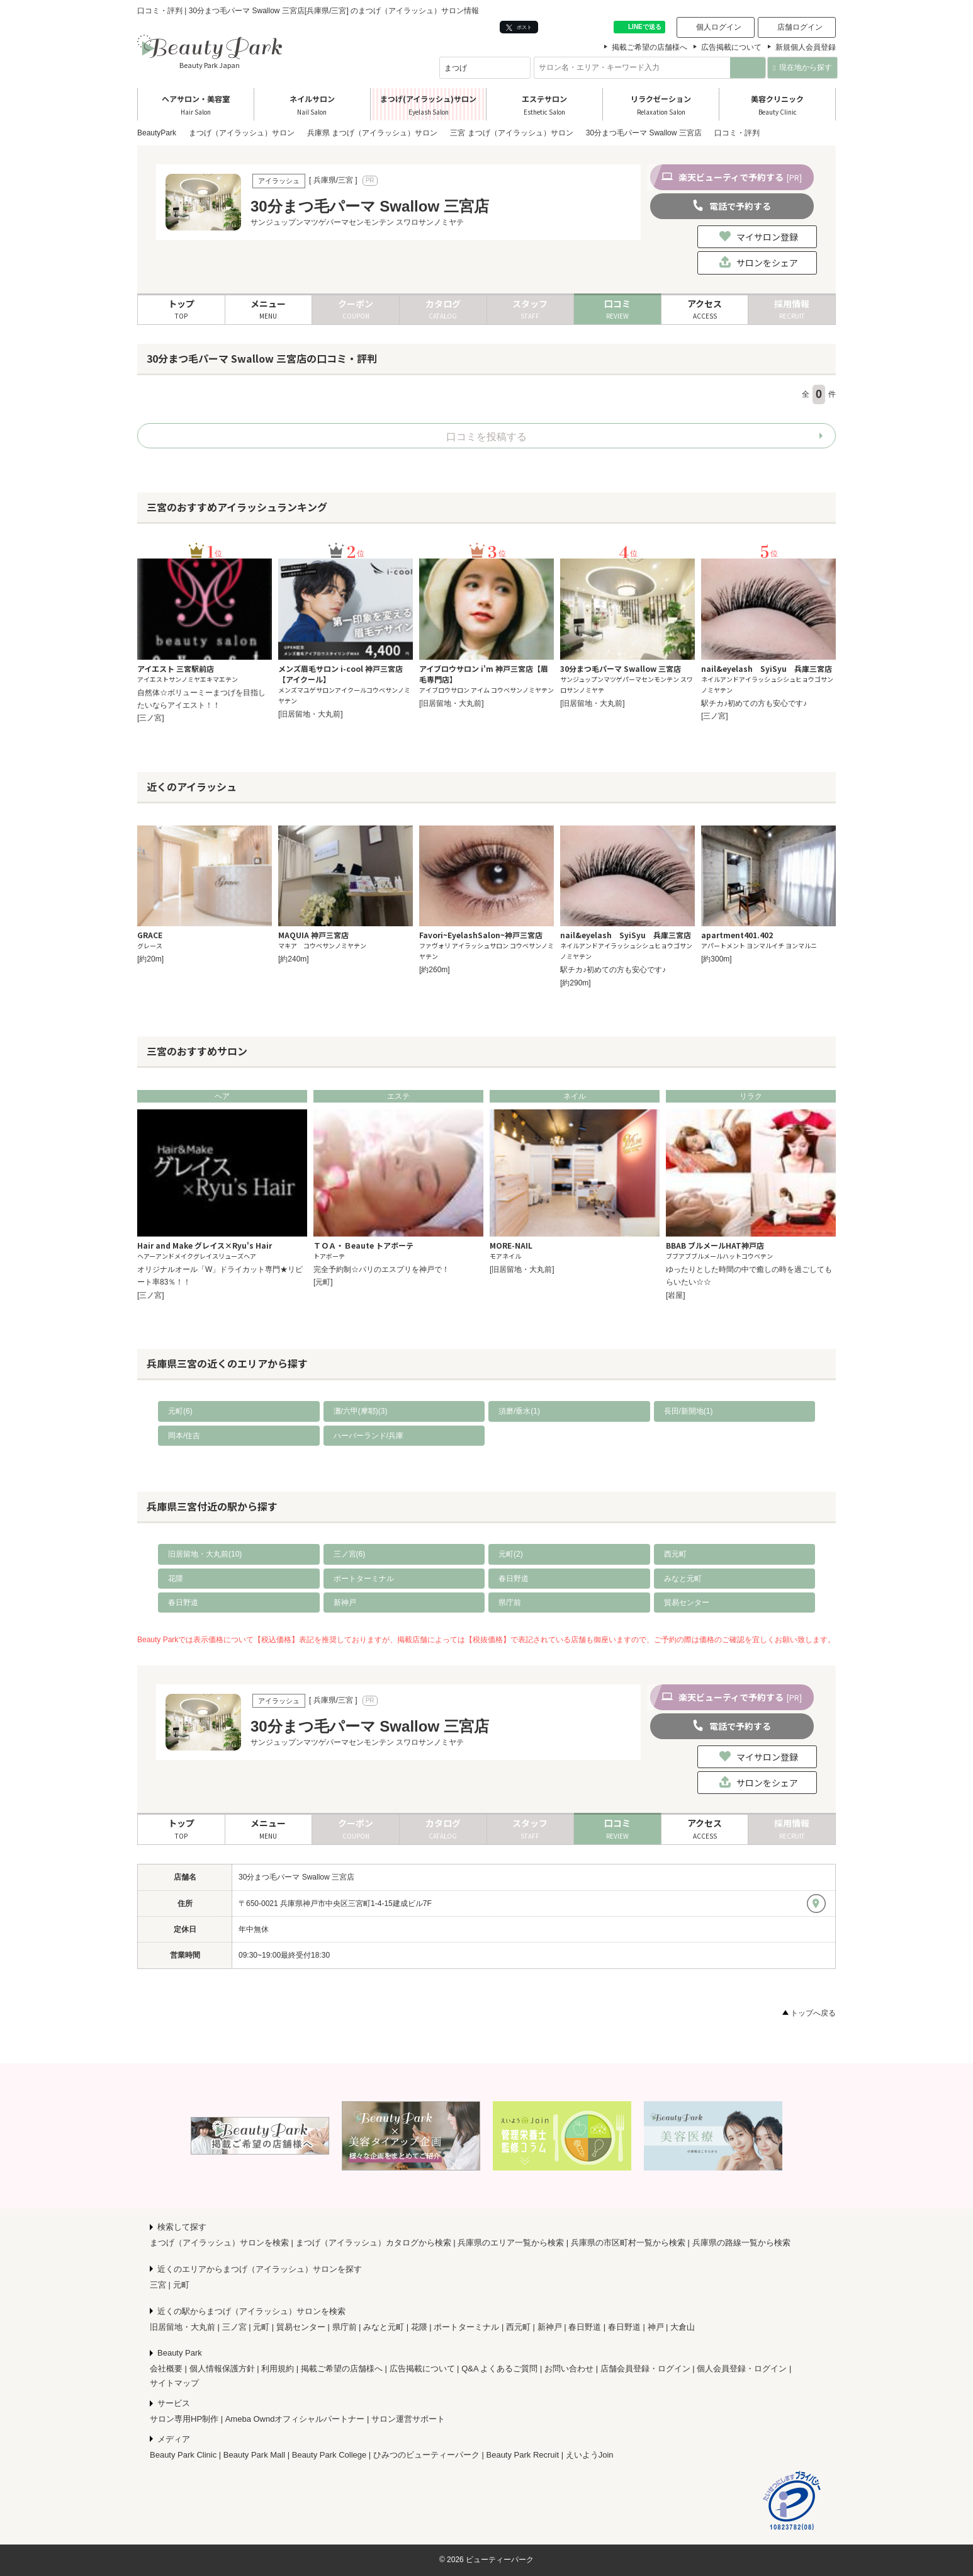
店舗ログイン (800, 27)
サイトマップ (174, 2383)
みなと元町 (683, 1578)
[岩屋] (675, 1295)
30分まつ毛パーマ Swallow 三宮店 (296, 1877)
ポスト (519, 27)
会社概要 (166, 2368)
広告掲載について (731, 47)
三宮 (158, 2284)
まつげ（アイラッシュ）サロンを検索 (219, 2242)
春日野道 (513, 1578)
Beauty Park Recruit (523, 2455)
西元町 (675, 1554)
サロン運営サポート (408, 2419)
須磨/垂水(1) (519, 1411)
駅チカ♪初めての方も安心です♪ (754, 703)
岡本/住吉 (184, 1435)
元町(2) (510, 1554)
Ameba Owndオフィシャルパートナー (295, 2419)
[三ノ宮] (150, 717)
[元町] (323, 1282)
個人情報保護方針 (222, 2368)
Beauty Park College (329, 2455)
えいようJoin (590, 2455)
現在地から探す (802, 67)
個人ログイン (718, 27)
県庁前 (509, 1602)
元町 (181, 2284)
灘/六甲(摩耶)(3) (361, 1411)
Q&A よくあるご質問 (499, 2368)
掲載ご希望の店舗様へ (649, 47)
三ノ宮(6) (350, 1554)
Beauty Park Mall (254, 2455)
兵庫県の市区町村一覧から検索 (628, 2242)
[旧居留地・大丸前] (310, 714)
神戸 (656, 2327)
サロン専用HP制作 (184, 2419)
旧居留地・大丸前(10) (205, 1554)
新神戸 (345, 1602)
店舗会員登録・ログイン (645, 2368)
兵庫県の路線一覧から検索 (741, 2242)
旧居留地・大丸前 (182, 2327)
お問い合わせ (568, 2368)
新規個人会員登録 (805, 47)
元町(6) (180, 1411)
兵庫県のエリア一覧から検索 (511, 2242)
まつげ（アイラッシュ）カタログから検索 (373, 2242)
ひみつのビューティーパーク (426, 2455)
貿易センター (686, 1602)
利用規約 (277, 2368)
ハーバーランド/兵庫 (368, 1435)
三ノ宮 (234, 2327)
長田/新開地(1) (688, 1411)
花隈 (175, 1578)
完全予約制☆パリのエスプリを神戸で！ (381, 1269)
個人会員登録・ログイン (742, 2368)
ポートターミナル (364, 1578)
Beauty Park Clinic (183, 2455)
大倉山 (682, 2327)
